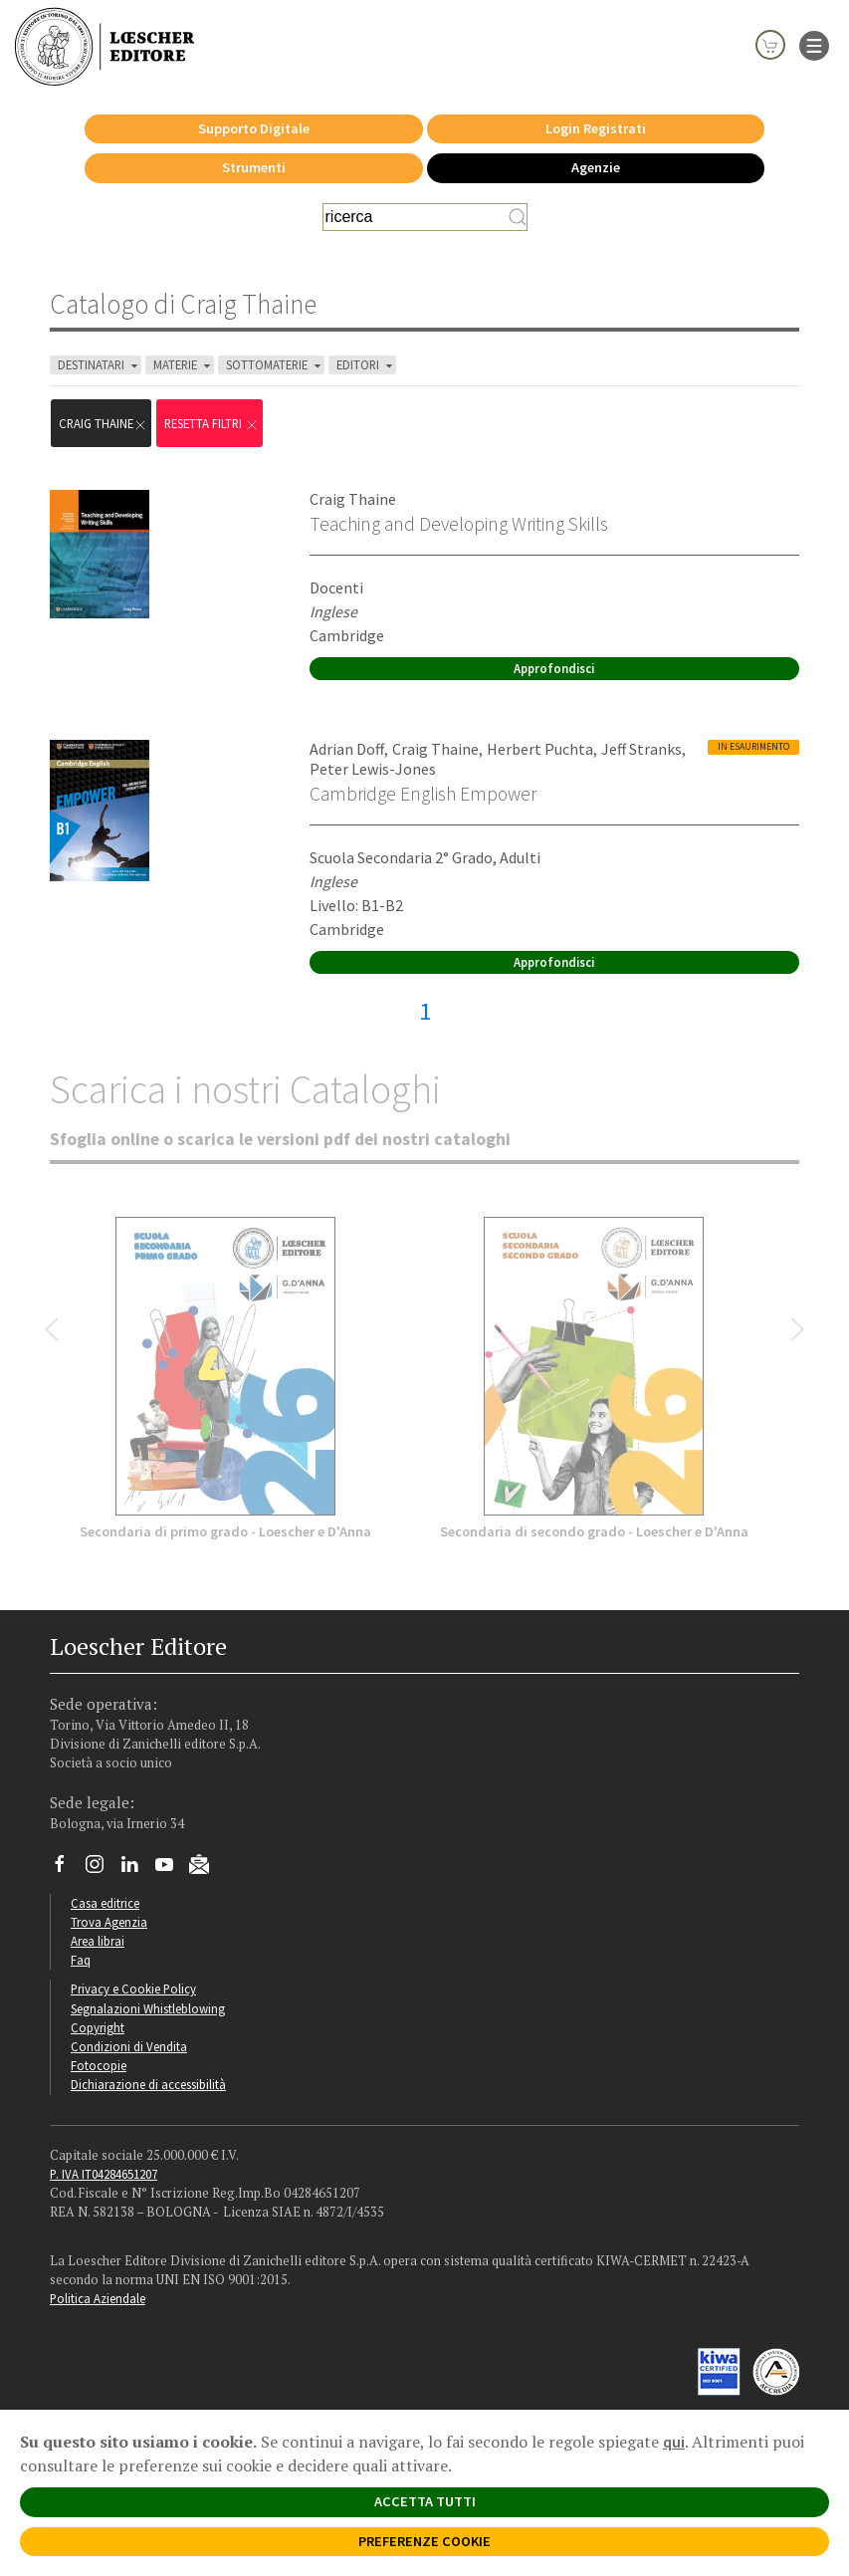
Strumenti (254, 167)
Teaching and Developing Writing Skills (459, 524)
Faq (81, 1960)
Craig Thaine (353, 499)
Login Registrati (595, 128)
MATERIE (183, 364)
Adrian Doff (347, 749)
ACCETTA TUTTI (425, 2501)
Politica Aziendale (97, 2298)
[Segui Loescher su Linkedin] (136, 1869)
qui (674, 2442)
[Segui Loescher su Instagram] (102, 1869)
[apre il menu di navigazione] (814, 44)
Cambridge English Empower (423, 794)
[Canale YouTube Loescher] (171, 1869)
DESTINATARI (99, 364)
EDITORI (366, 364)
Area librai (97, 1941)
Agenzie (595, 167)
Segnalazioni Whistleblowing (148, 2008)
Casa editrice (105, 1903)
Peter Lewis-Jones (373, 769)
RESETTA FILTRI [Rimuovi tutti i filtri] (211, 423)
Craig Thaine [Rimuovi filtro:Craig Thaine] (103, 423)
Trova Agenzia (109, 1922)
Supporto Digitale (254, 128)
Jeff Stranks (641, 749)
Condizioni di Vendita (129, 2046)
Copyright (97, 2027)
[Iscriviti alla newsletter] (206, 1867)
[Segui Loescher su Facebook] (67, 1869)
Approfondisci (554, 668)
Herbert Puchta (540, 749)
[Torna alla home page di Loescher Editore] (104, 47)
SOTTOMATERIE (275, 364)
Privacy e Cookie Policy (133, 1988)
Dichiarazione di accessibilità (148, 2084)
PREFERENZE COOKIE (424, 2541)
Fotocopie (98, 2065)
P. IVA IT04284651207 (103, 2174)
